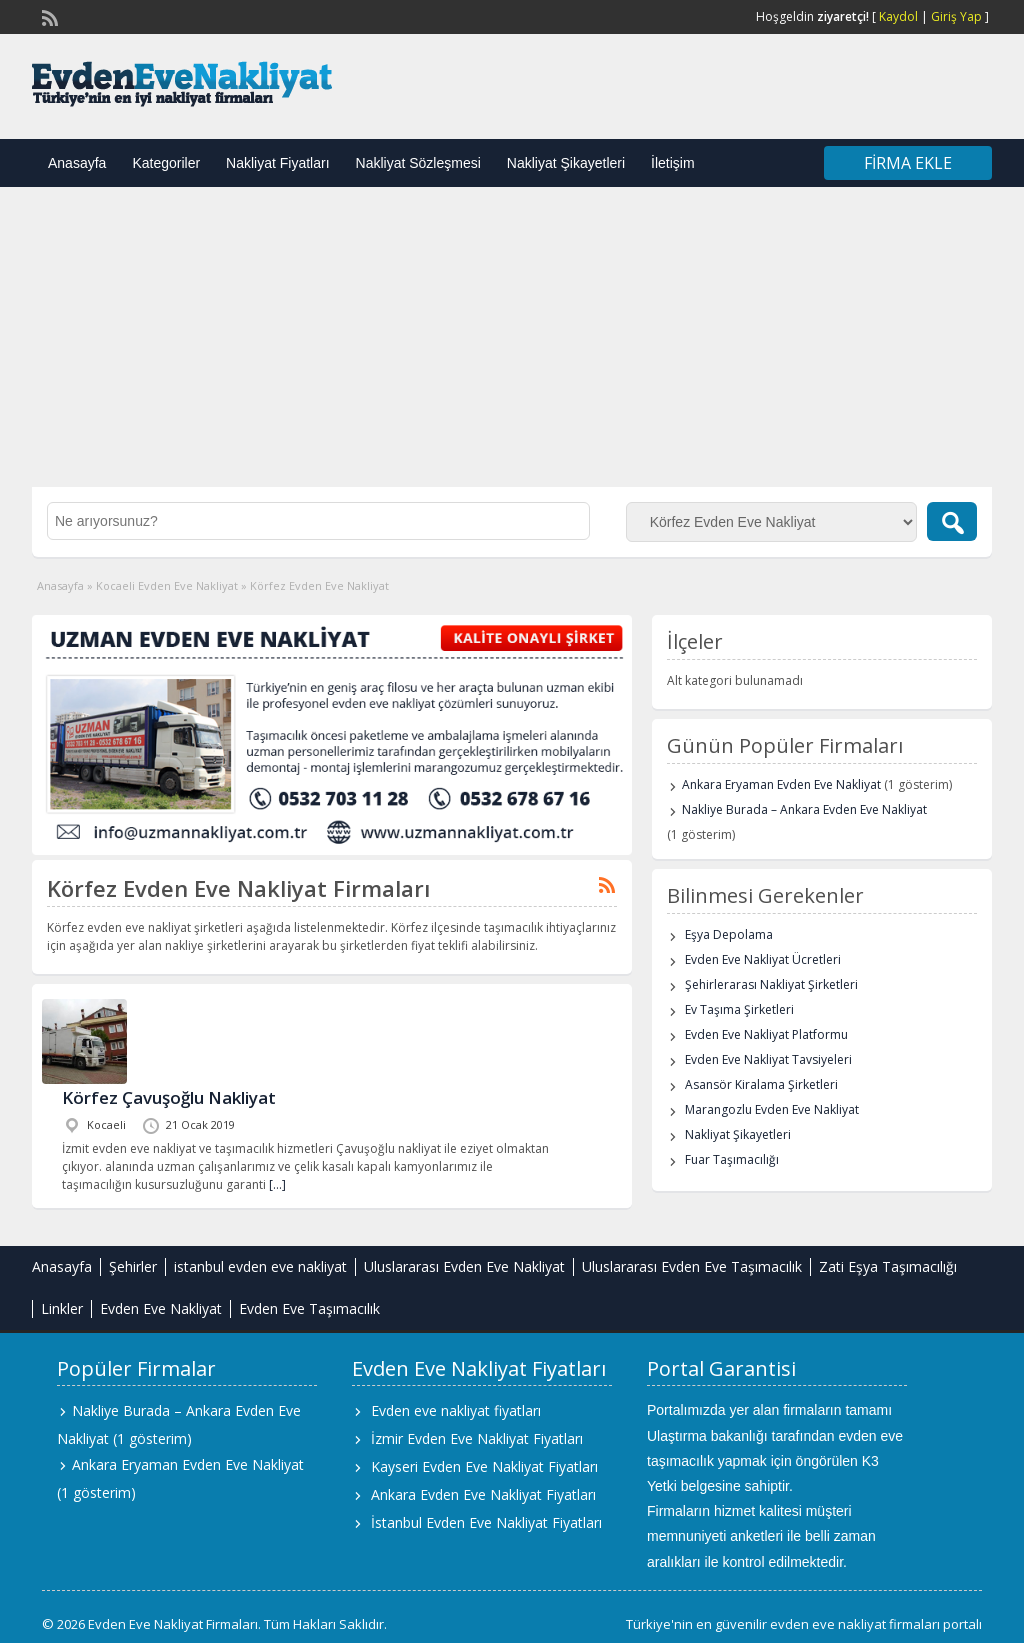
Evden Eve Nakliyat (161, 1308)
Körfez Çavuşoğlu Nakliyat (169, 1097)
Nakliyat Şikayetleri (566, 163)
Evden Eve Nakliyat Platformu (766, 1034)
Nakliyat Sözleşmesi (418, 163)
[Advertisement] (512, 337)
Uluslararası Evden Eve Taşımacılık (692, 1266)
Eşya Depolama (729, 934)
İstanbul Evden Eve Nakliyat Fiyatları (486, 1522)
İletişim (673, 163)
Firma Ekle (908, 163)
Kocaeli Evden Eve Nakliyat (167, 585)
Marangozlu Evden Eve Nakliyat (772, 1109)
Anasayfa (77, 163)
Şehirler (133, 1266)
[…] (277, 1184)
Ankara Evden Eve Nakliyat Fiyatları (483, 1494)
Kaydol (898, 16)
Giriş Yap (956, 16)
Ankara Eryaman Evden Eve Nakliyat (781, 784)
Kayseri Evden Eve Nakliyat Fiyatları (484, 1466)
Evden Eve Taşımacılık (309, 1308)
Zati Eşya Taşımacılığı (888, 1266)
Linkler (62, 1308)
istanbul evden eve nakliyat (260, 1266)
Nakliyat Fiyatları (277, 163)
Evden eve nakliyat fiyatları (456, 1410)
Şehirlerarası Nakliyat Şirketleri (771, 984)
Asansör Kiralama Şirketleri (761, 1084)
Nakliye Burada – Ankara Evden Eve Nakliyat (804, 809)
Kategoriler (166, 163)
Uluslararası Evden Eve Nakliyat (464, 1266)
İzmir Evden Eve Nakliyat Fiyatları (477, 1438)
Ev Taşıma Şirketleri (739, 1009)
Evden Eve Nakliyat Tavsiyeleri (768, 1059)
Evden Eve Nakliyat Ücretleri (763, 959)
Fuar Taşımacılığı (732, 1159)
